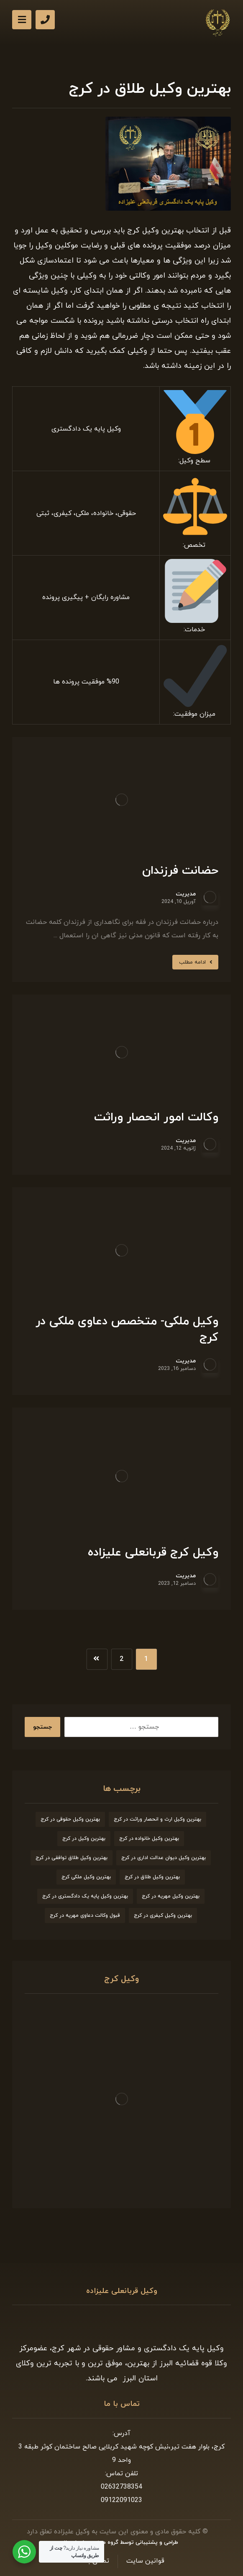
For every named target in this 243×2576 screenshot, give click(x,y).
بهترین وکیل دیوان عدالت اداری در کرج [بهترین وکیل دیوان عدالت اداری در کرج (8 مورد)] (163, 1857)
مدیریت (186, 894)
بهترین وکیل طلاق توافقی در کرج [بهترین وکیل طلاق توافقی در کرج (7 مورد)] (71, 1857)
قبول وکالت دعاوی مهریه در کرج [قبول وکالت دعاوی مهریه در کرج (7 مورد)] (85, 1915)
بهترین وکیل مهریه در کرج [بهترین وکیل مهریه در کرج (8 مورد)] (171, 1896)
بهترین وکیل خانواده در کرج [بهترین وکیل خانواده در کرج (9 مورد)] (149, 1838)
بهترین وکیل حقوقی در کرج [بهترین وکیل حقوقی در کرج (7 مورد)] (70, 1819)
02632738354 (121, 2487)
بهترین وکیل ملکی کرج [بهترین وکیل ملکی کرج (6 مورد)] (86, 1877)
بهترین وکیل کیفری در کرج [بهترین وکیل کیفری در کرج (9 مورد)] (163, 1915)
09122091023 (121, 2500)
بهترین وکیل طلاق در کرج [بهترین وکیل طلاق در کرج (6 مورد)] (152, 1877)
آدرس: (121, 2433)
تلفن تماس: (121, 2473)
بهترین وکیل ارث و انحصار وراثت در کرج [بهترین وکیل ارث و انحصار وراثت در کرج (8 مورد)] (157, 1819)
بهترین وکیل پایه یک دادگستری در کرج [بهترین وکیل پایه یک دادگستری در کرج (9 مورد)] (85, 1896)
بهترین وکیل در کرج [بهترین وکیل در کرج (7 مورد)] (83, 1838)
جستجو (42, 1727)
